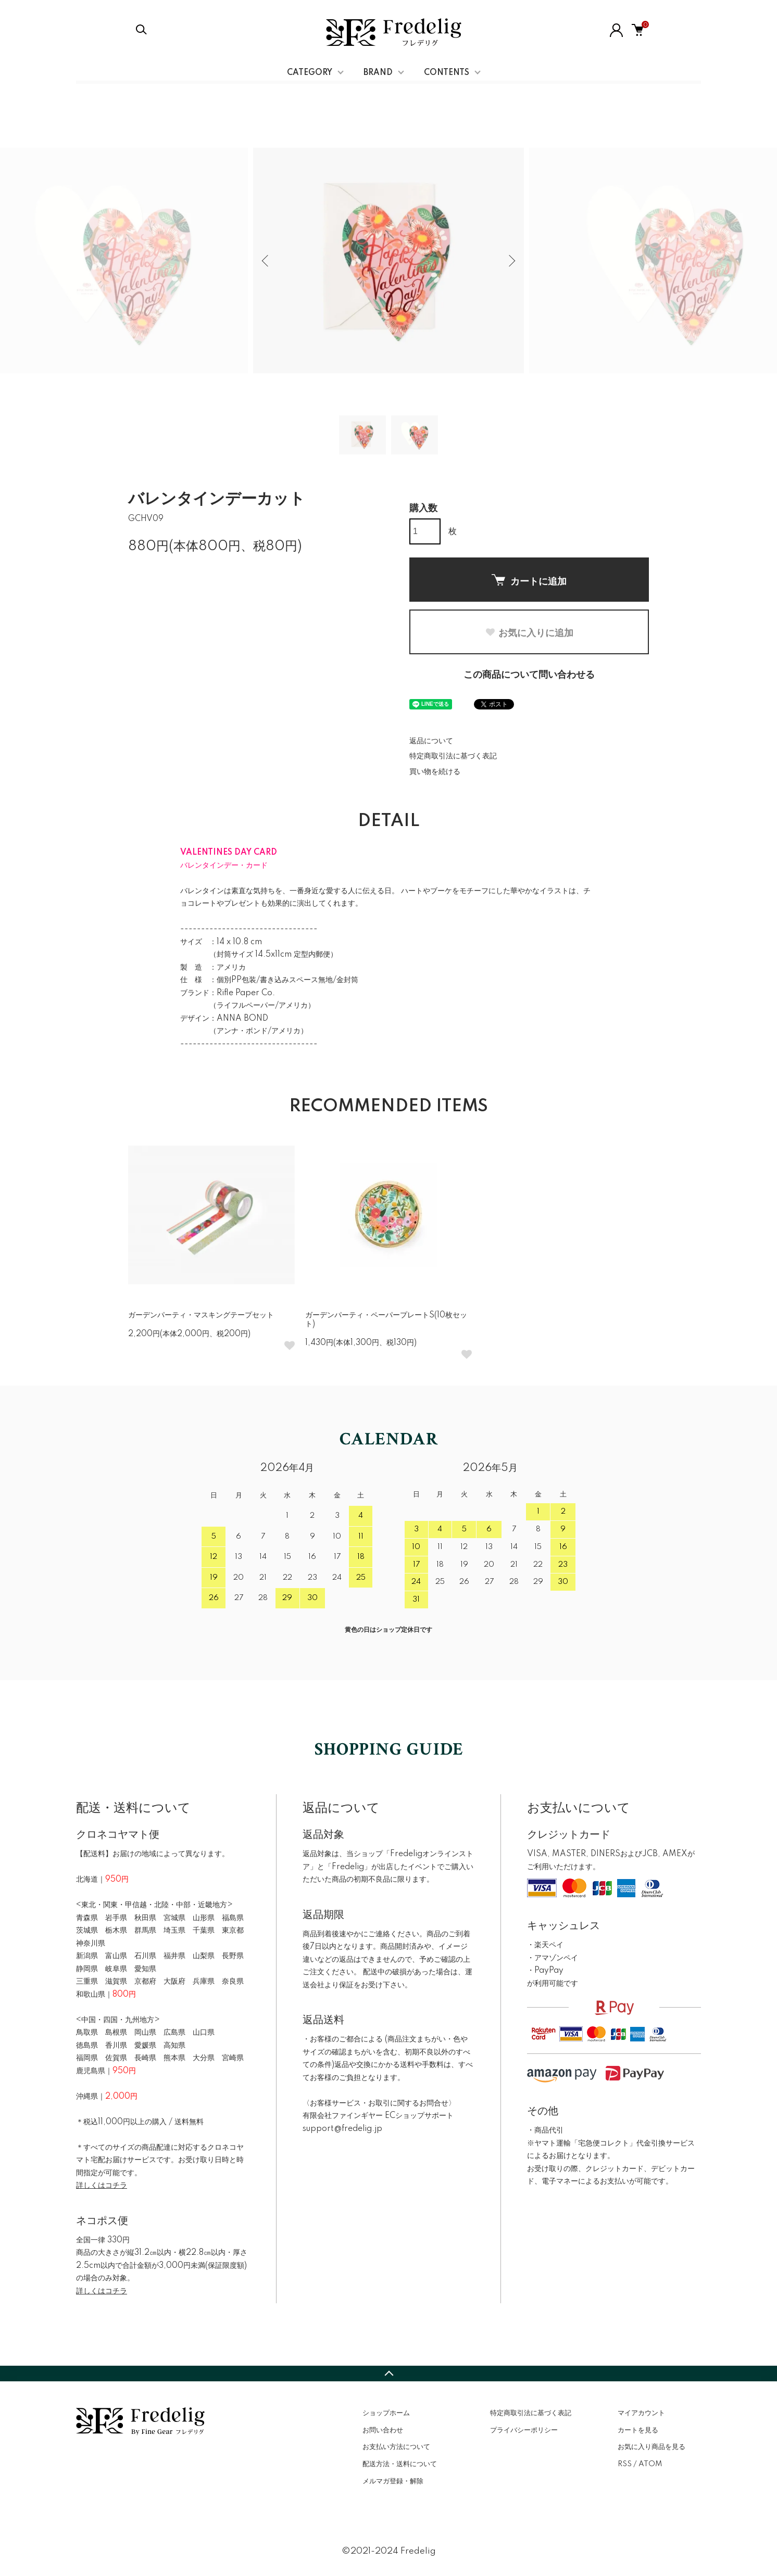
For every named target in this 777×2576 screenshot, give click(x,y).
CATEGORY (309, 73)
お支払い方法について (396, 2447)
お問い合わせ (382, 2430)
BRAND (378, 73)
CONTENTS (446, 73)
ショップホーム (386, 2413)
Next (511, 261)
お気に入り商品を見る (651, 2447)
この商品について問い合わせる (529, 675)
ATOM (650, 2464)
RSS (625, 2464)
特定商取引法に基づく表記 (453, 756)
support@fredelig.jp (342, 2129)
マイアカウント (641, 2413)
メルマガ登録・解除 (392, 2481)
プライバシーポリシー (524, 2430)
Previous (266, 261)
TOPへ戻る (388, 2373)
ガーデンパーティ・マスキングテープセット (201, 1315)
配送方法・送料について (399, 2464)
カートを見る (638, 2430)
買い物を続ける (434, 772)
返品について (431, 741)
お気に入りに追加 (529, 633)
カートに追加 (529, 580)
